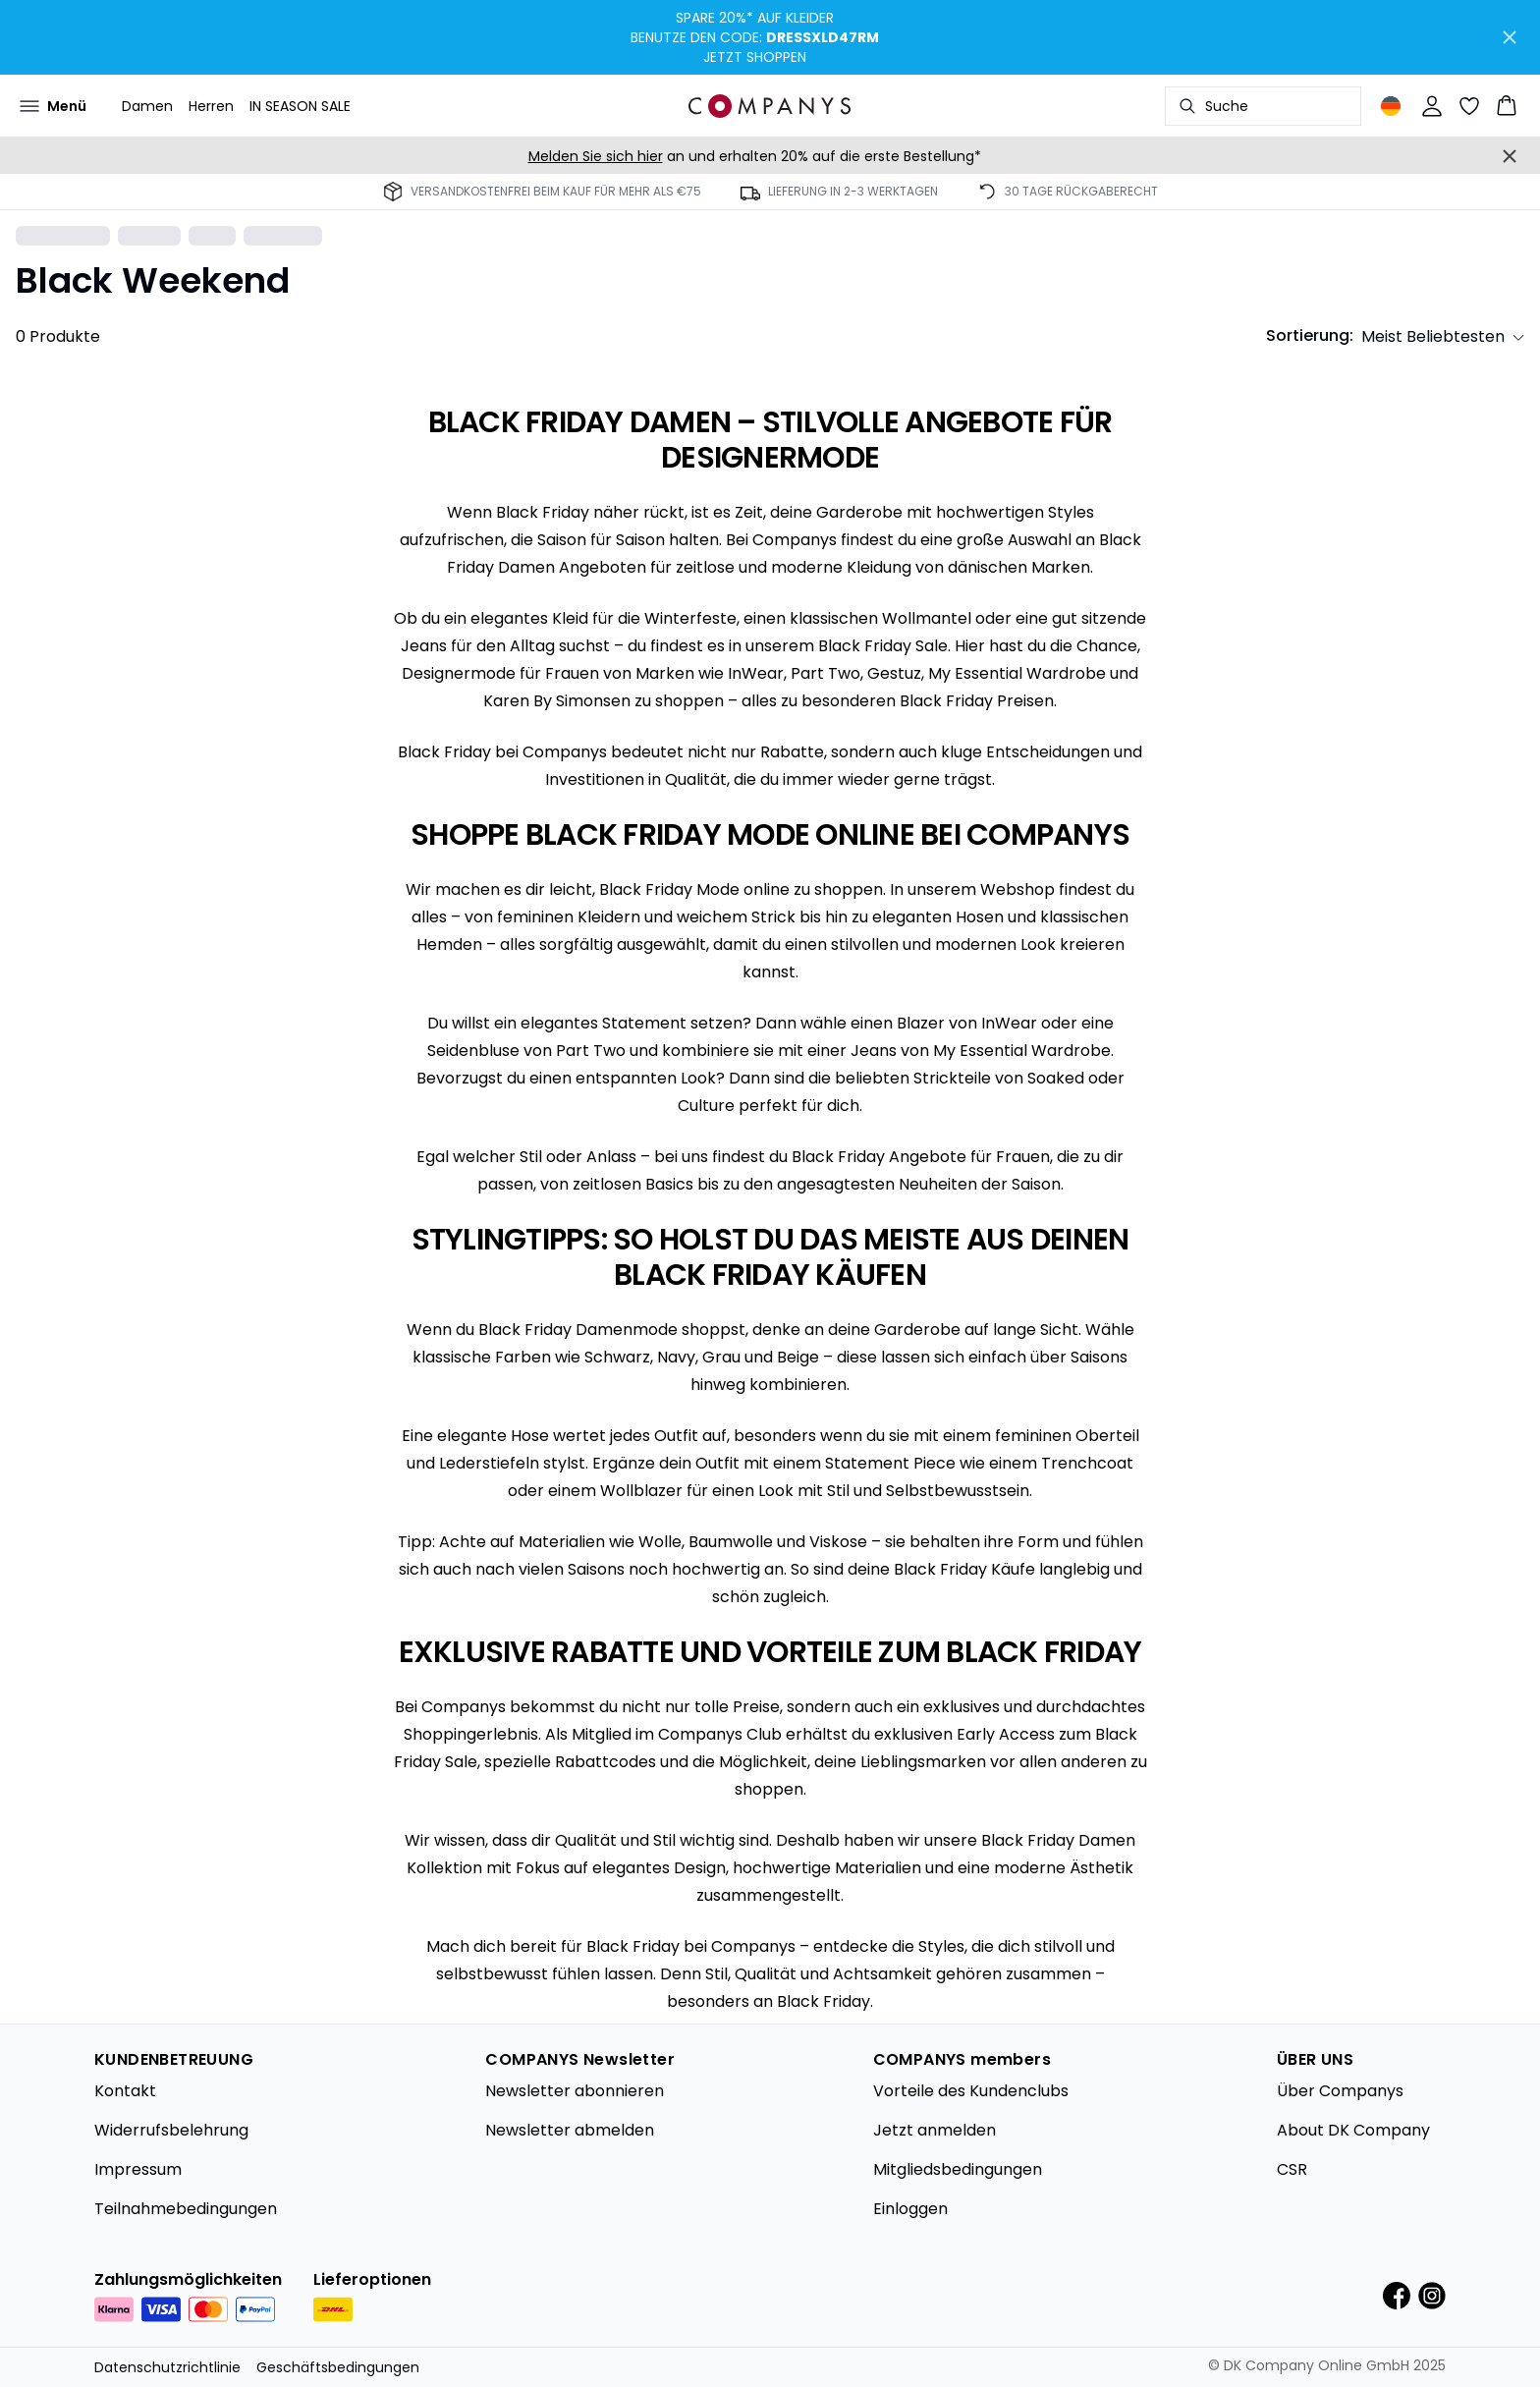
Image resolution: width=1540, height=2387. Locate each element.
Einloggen (910, 2208)
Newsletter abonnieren (574, 2091)
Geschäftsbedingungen (337, 2367)
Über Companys (1340, 2091)
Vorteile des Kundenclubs (971, 2091)
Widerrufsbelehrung (171, 2130)
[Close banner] (1509, 37)
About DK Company (1353, 2130)
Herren (211, 106)
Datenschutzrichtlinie (167, 2367)
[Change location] (1390, 106)
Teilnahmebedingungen (185, 2208)
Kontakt (125, 2091)
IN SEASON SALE (300, 106)
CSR (1292, 2169)
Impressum (138, 2169)
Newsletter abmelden (569, 2130)
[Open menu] (53, 106)
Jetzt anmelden (934, 2130)
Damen (147, 106)
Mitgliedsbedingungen (957, 2169)
